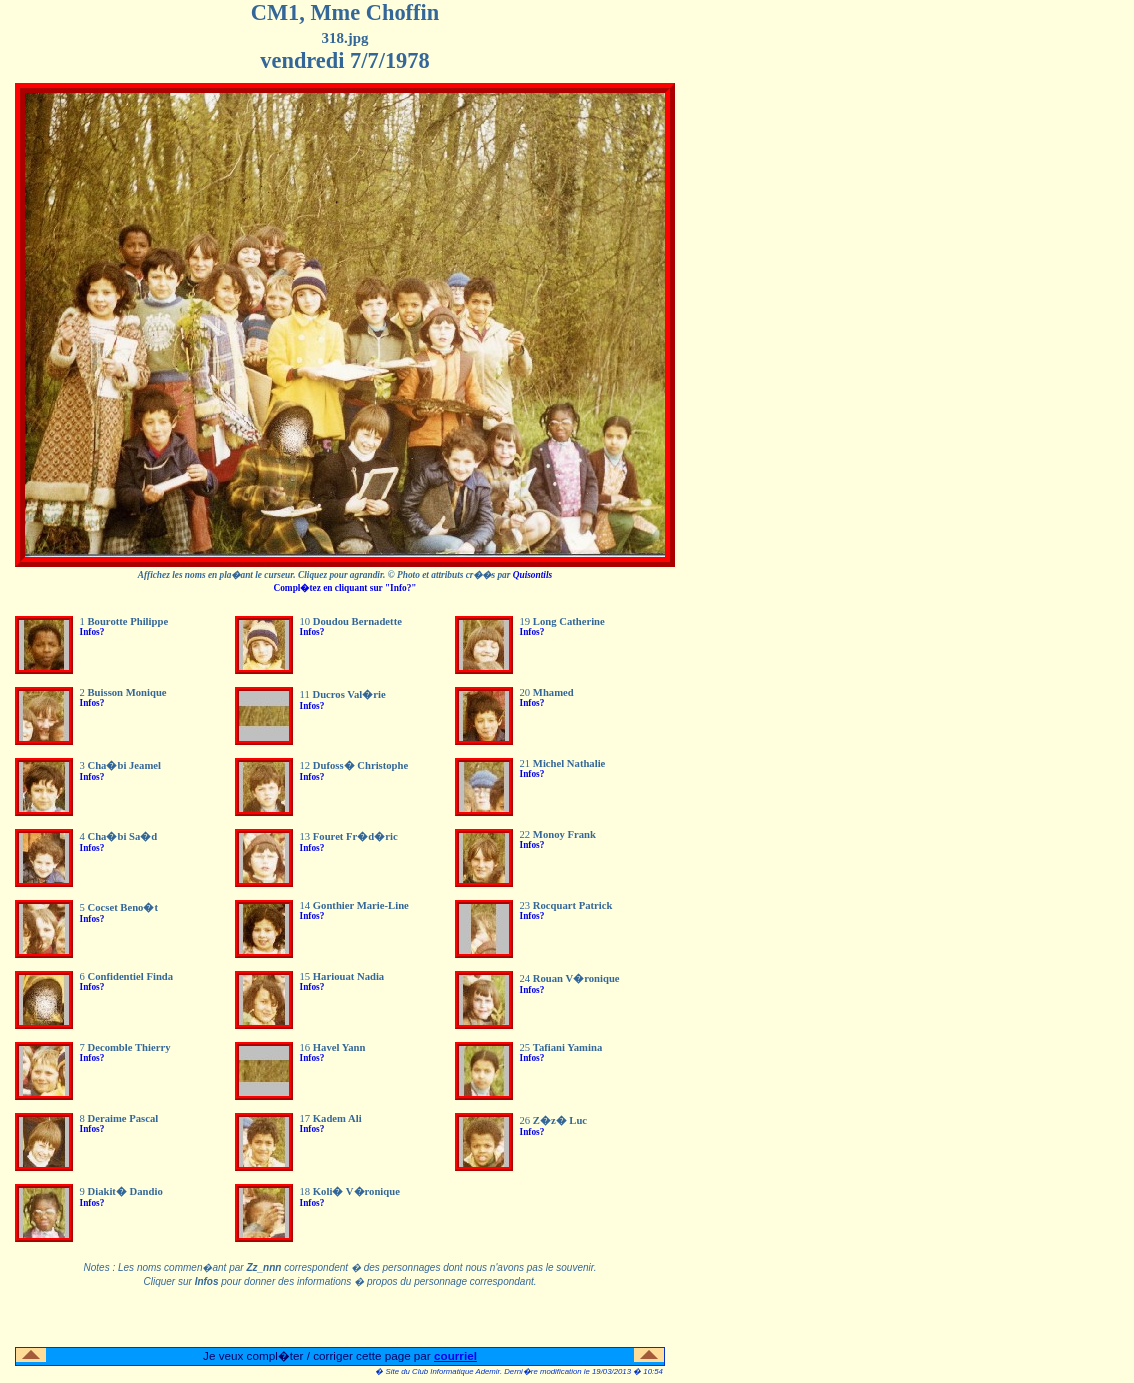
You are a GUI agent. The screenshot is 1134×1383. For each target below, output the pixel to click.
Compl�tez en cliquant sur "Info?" (344, 588)
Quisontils (532, 575)
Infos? (92, 632)
